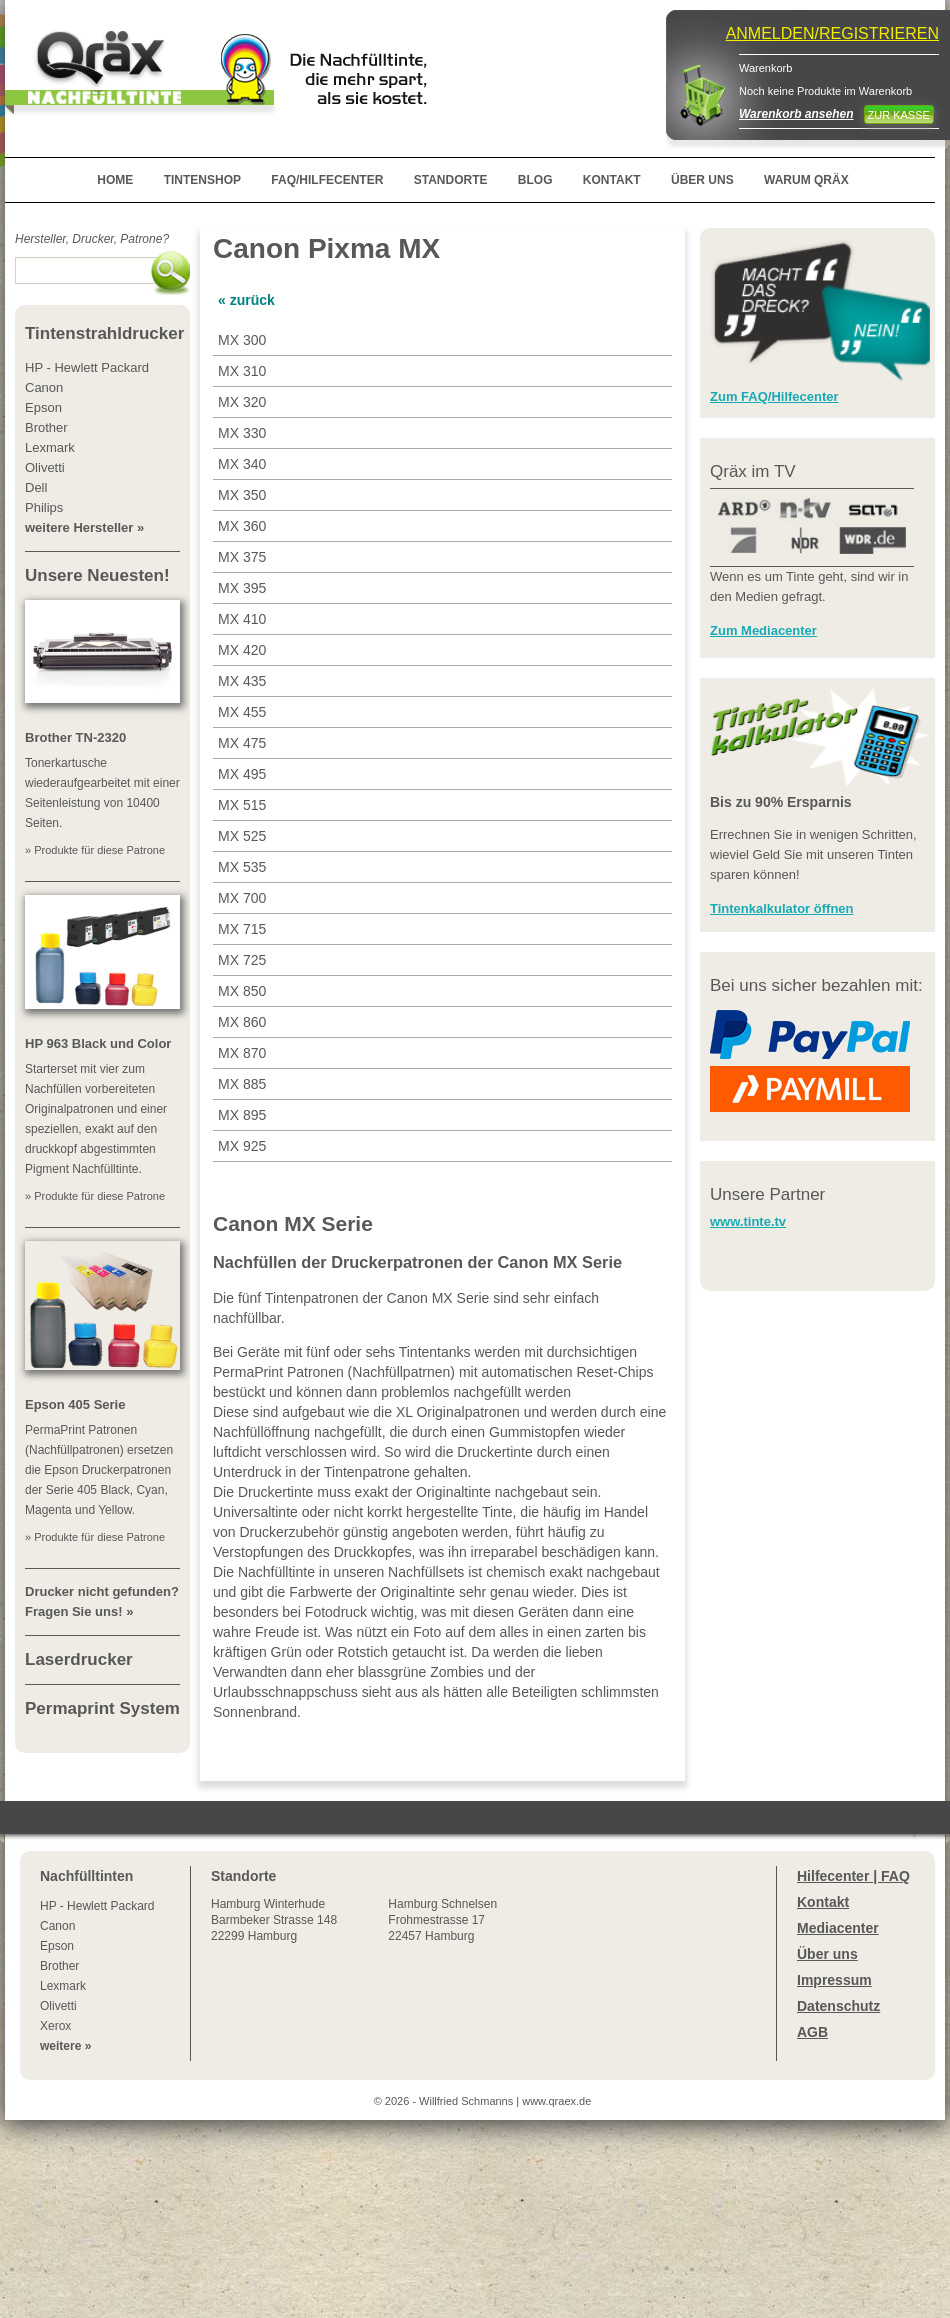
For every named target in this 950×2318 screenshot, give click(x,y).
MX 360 (242, 526)
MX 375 (242, 557)
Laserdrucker (79, 1659)
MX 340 (242, 464)
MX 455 (242, 712)
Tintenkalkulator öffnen (782, 908)
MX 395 (242, 588)
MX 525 (242, 836)
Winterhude (274, 1920)
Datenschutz (838, 2006)
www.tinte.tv (748, 1221)
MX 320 (242, 402)
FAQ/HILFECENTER (327, 180)
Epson (57, 1946)
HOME (115, 180)
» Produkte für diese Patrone (95, 850)
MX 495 (242, 774)
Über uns (827, 1954)
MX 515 (242, 805)
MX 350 (242, 495)
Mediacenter (838, 1928)
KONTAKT (612, 180)
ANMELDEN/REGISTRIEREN (832, 33)
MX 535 (242, 867)
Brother (59, 1966)
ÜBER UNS (702, 180)
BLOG (535, 180)
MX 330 (242, 433)
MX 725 (242, 960)
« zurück (246, 300)
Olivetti (58, 2006)
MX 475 (242, 743)
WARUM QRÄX (806, 180)
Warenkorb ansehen (796, 114)
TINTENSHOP (202, 180)
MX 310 (242, 371)
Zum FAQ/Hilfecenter (774, 396)
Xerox (55, 2026)
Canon (57, 1926)
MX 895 (242, 1115)
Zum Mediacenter (763, 630)
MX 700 (242, 898)
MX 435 (242, 681)
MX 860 (242, 1022)
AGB (812, 2032)
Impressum (834, 1980)
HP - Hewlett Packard (97, 1906)
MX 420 (242, 650)
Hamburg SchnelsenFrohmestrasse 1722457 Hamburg (442, 1920)
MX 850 (242, 991)
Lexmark (63, 1986)
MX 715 (242, 929)
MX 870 (242, 1053)
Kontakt (823, 1902)
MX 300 (242, 340)
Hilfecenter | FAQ (853, 1876)
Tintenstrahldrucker (104, 333)
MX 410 (242, 619)
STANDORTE (451, 180)
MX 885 (242, 1084)
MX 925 (242, 1146)
